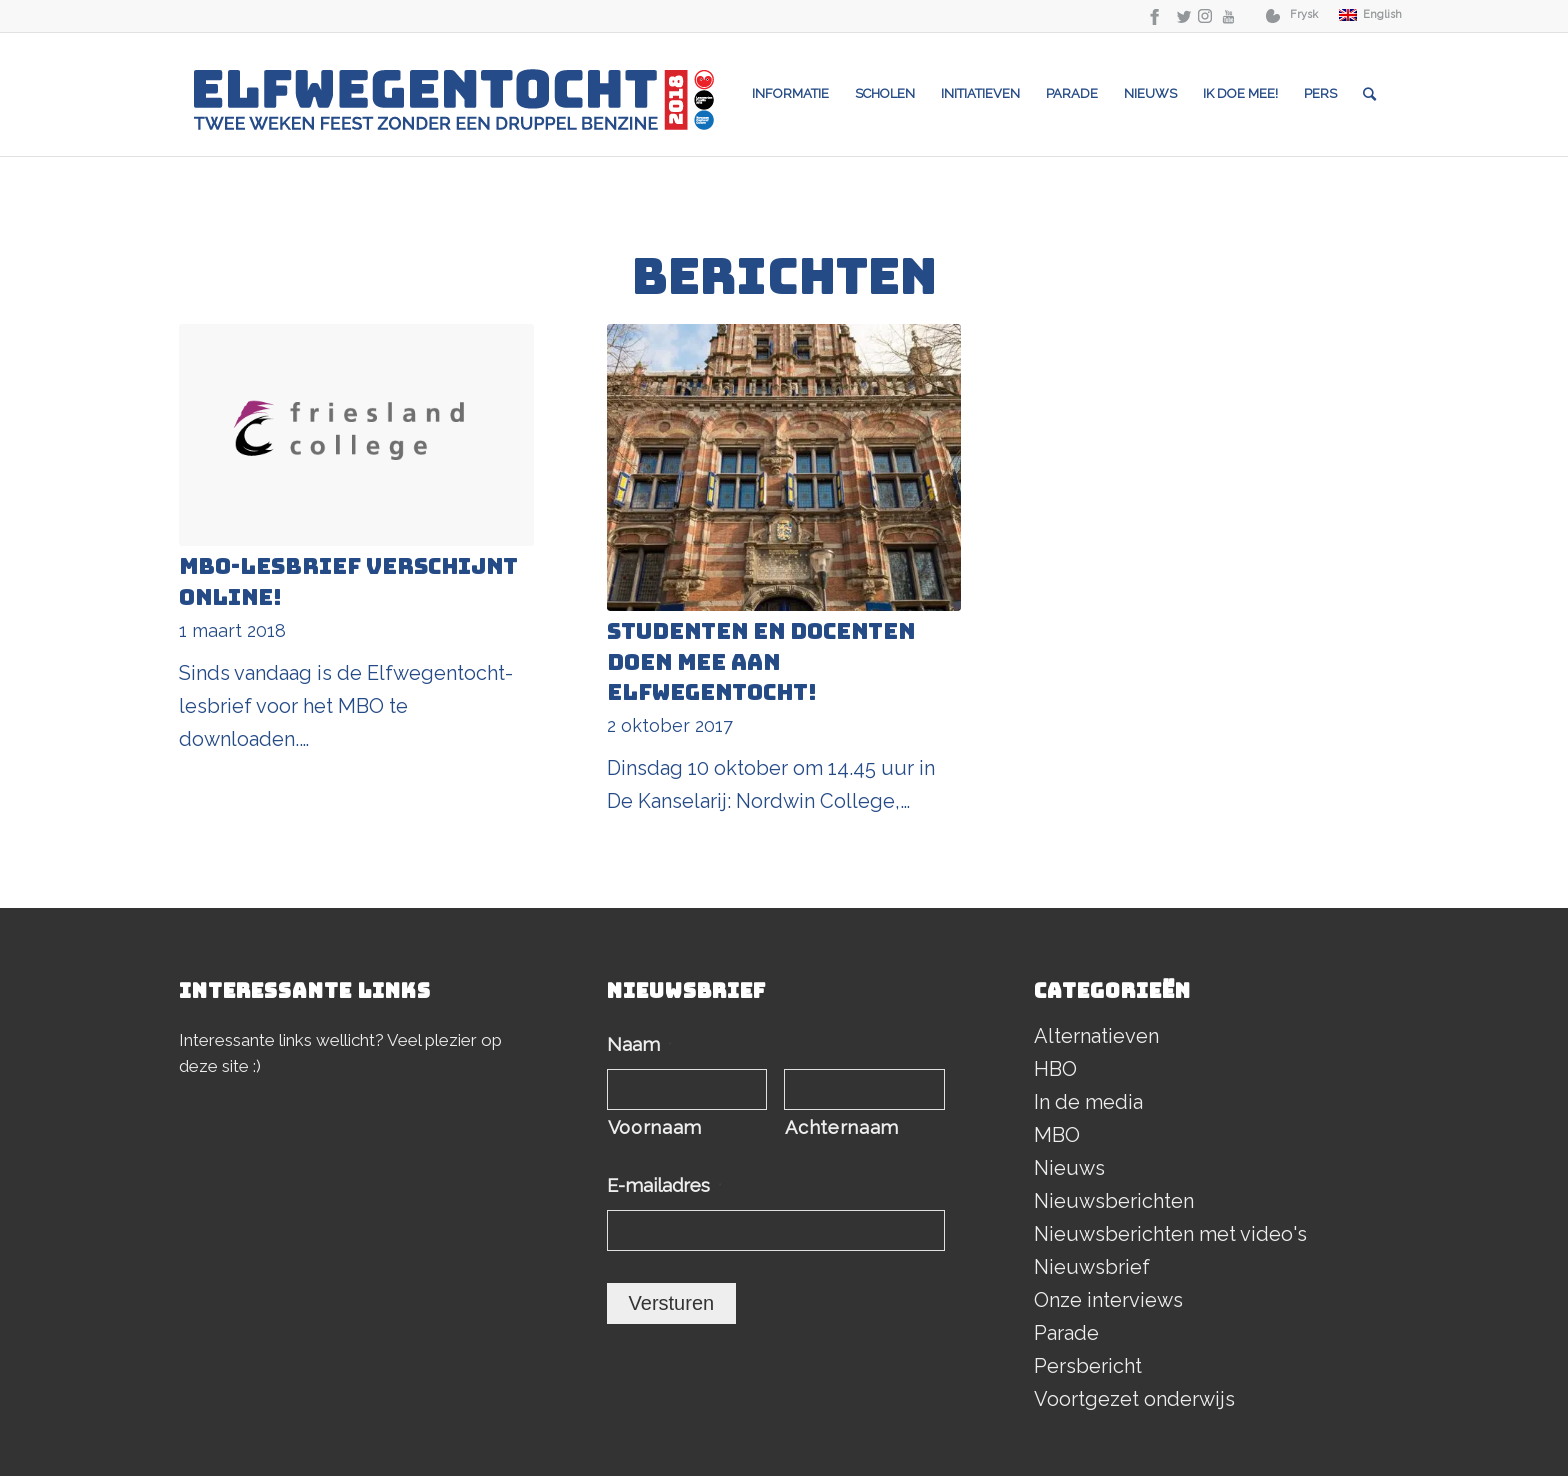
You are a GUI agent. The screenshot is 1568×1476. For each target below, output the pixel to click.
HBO (1055, 1069)
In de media (1088, 1102)
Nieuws (1069, 1168)
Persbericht (1088, 1366)
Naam (639, 1044)
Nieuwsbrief (1092, 1267)
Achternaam (842, 1127)
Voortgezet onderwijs (1134, 1399)
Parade (1066, 1333)
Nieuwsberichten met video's (1170, 1234)
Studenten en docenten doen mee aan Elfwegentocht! (761, 662)
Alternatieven (1096, 1036)
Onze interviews (1108, 1300)
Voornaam (655, 1127)
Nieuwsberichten (1114, 1201)
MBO (1057, 1135)
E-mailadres (664, 1185)
